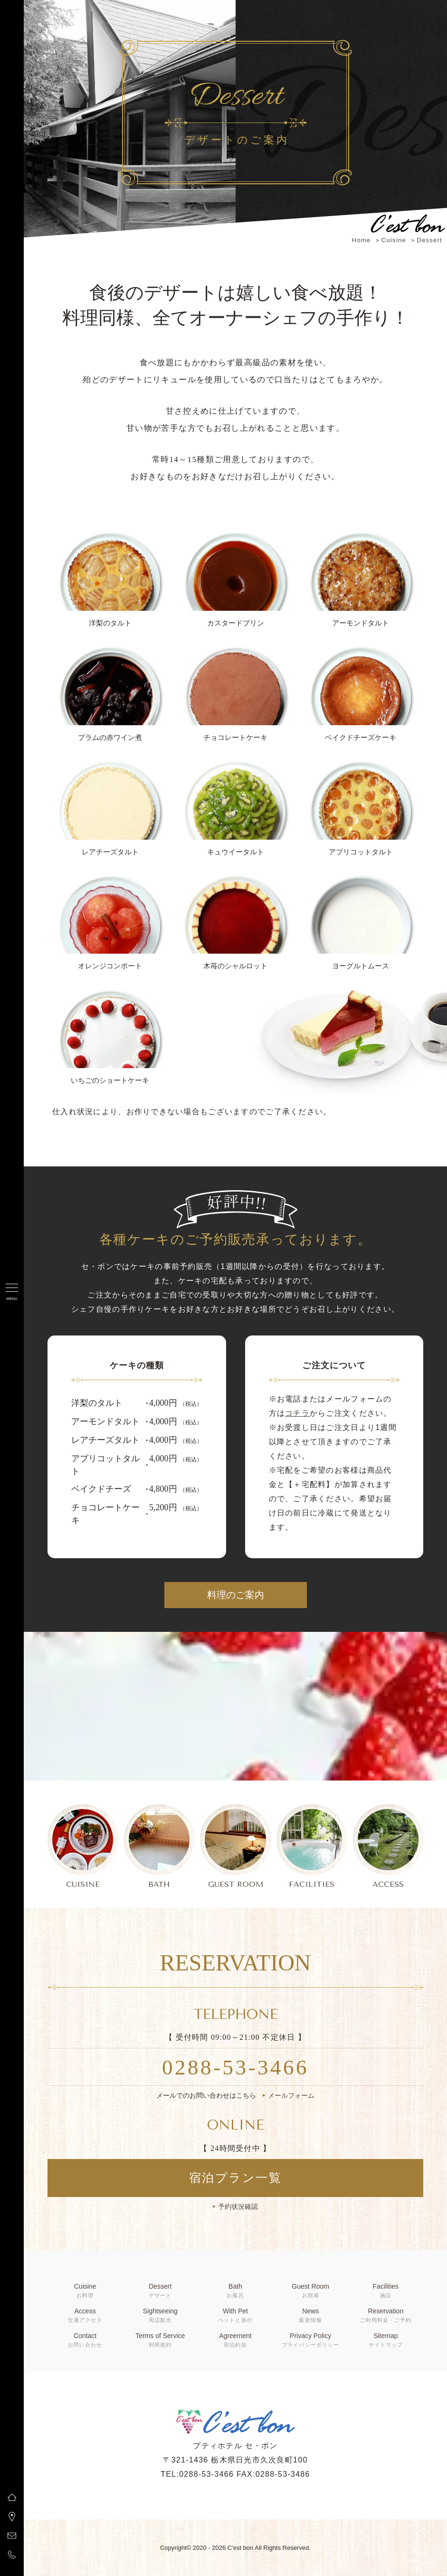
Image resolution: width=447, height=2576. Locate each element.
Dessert (429, 240)
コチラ (297, 1413)
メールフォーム (291, 2095)
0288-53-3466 (235, 2067)
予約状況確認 (238, 2206)
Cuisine (393, 240)
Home (361, 240)
